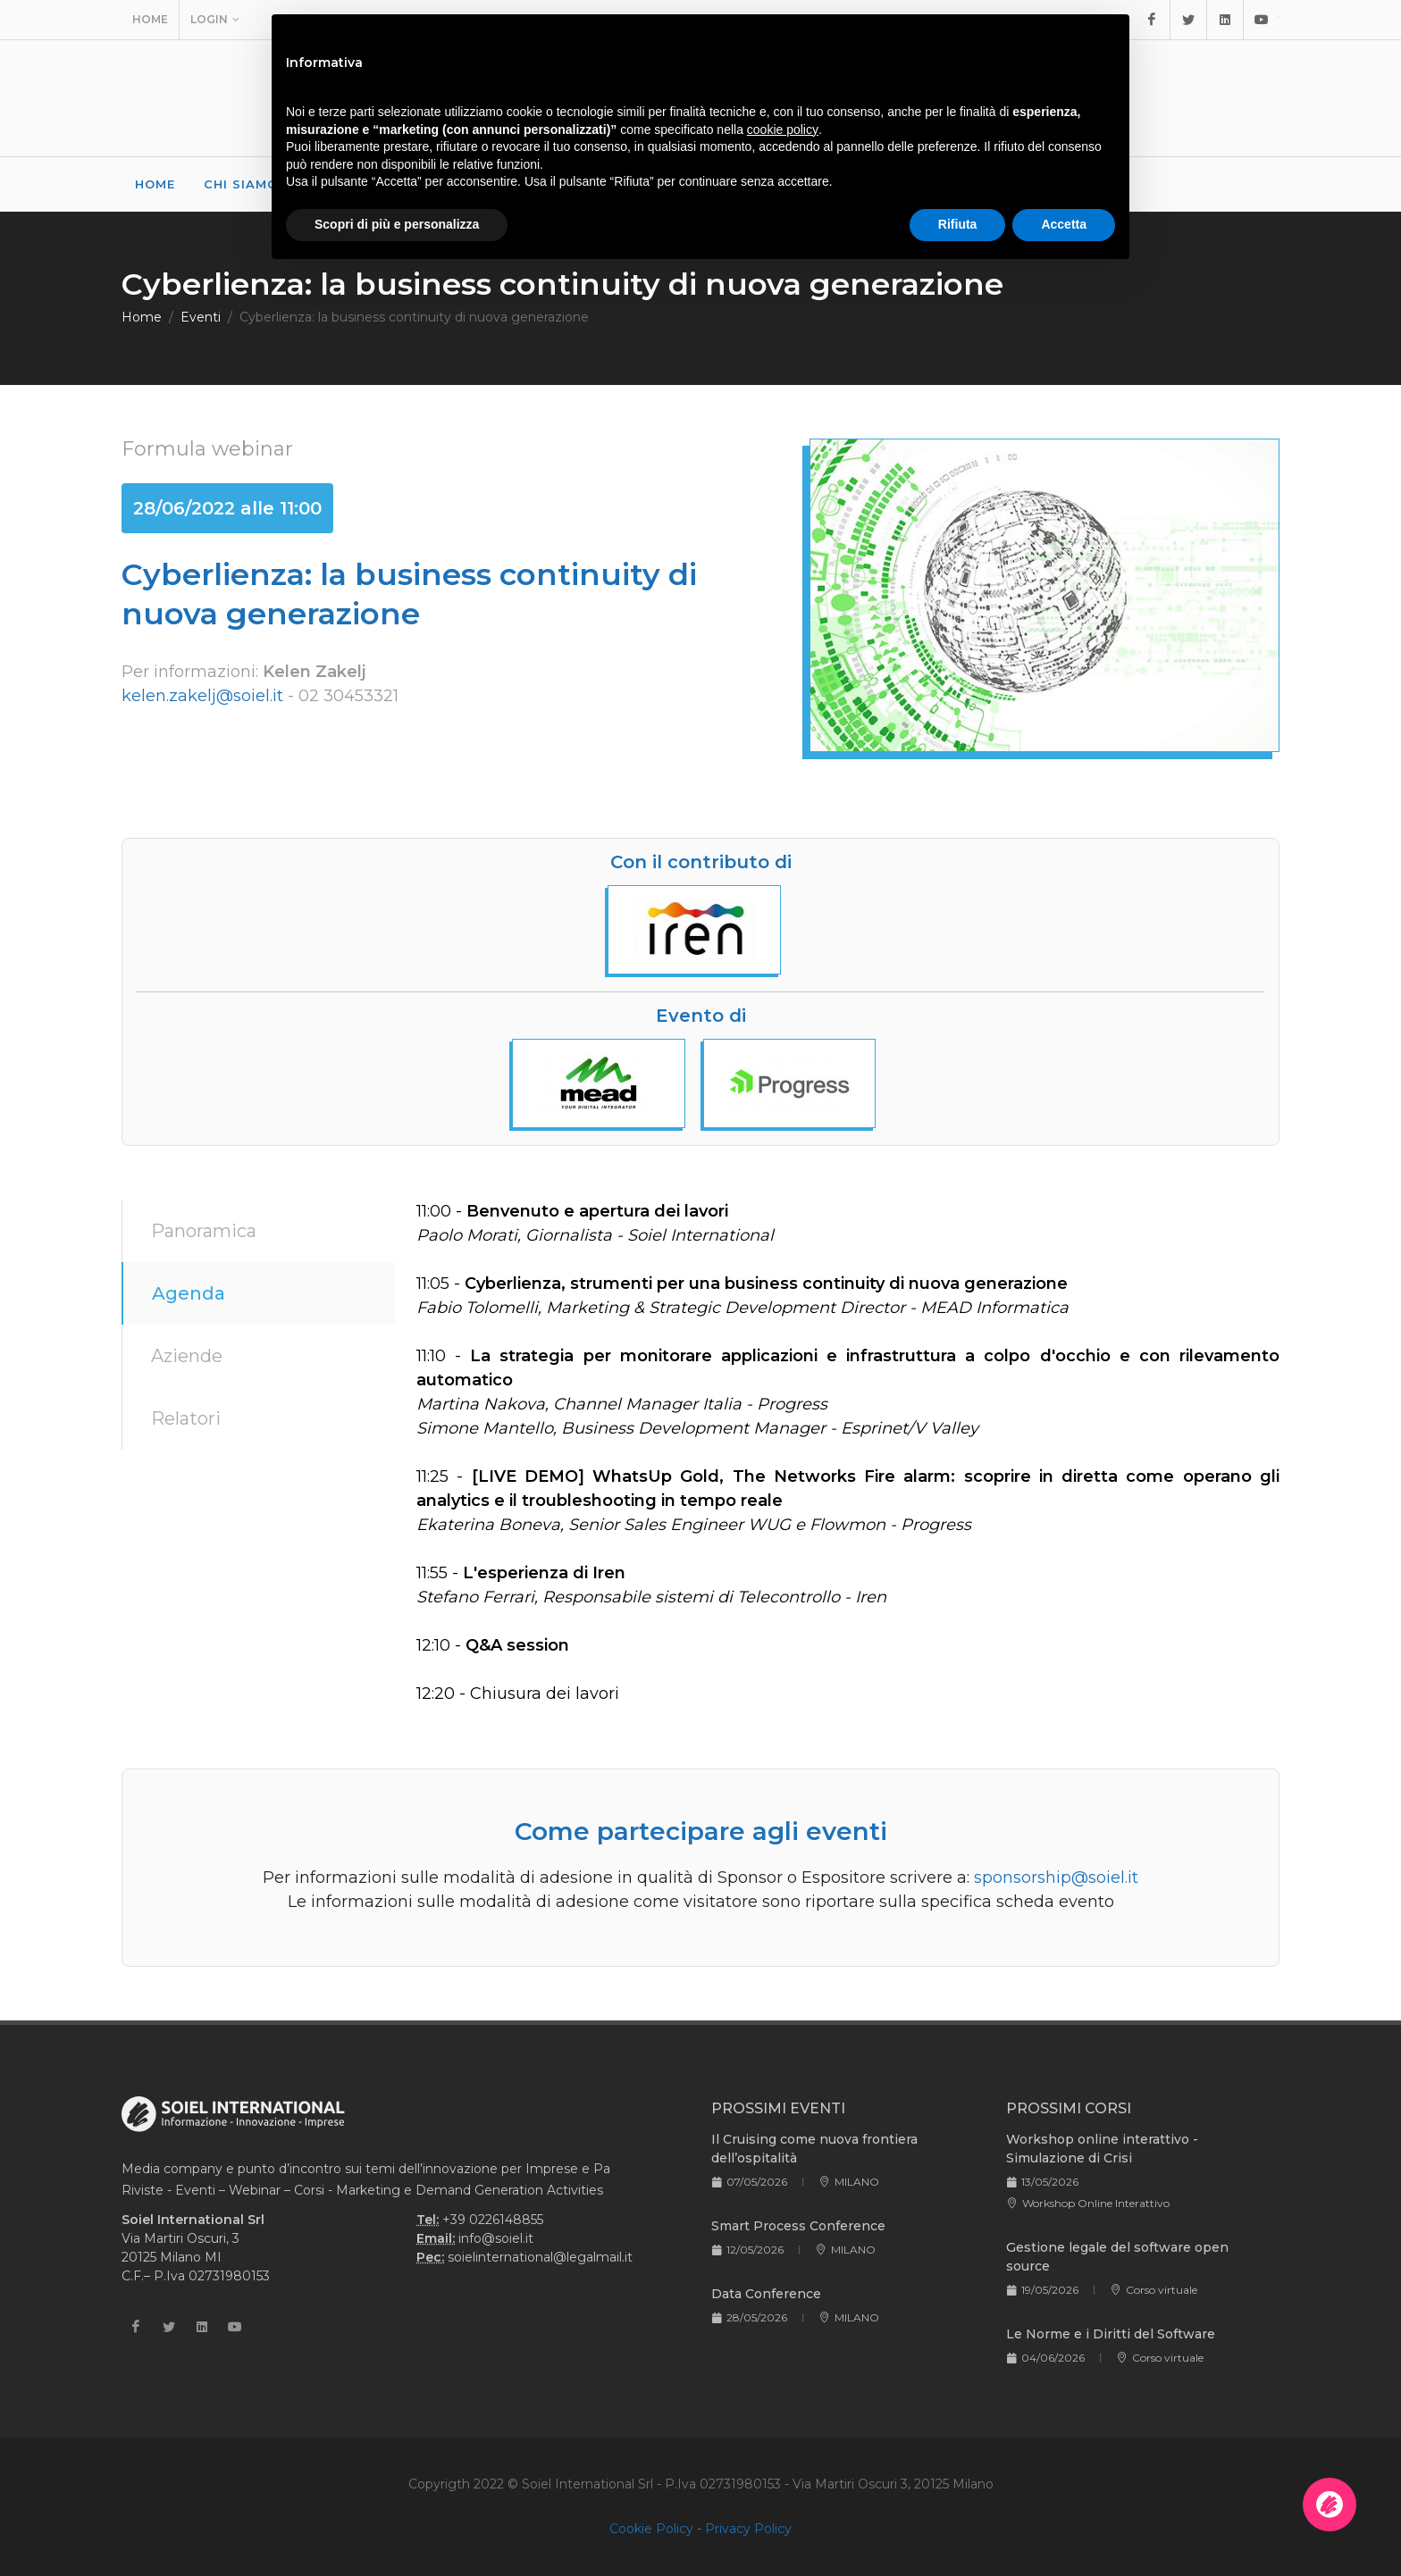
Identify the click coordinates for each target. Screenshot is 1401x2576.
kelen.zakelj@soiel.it (202, 696)
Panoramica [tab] (203, 1231)
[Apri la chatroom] (1329, 2504)
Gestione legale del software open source (1117, 2256)
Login (214, 20)
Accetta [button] (1063, 224)
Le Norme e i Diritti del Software (1110, 2334)
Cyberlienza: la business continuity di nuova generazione (414, 317)
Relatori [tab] (186, 1418)
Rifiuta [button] (957, 224)
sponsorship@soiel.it (1056, 1877)
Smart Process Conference (798, 2226)
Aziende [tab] (186, 1356)
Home (150, 19)
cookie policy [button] (782, 129)
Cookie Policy (651, 2529)
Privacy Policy (748, 2529)
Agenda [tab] (188, 1293)
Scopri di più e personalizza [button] (397, 224)
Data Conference (766, 2294)
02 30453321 (348, 696)
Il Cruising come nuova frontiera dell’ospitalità (814, 2148)
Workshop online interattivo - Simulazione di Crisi (1102, 2148)
